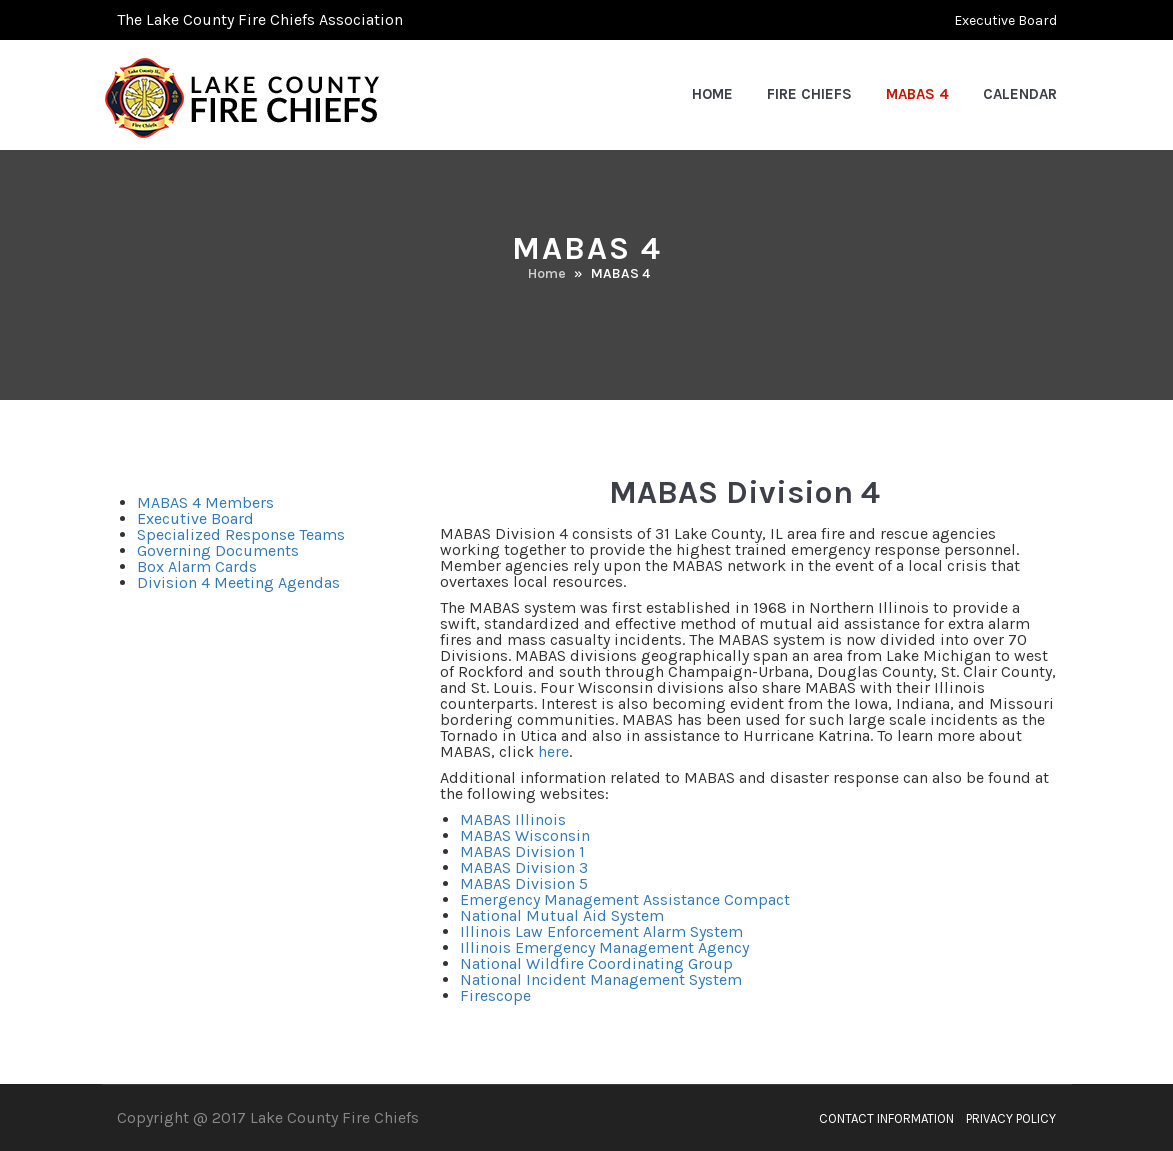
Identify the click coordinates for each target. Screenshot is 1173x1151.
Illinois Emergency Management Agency (604, 947)
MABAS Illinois (513, 819)
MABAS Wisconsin (525, 835)
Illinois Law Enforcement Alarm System (601, 931)
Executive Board (1005, 20)
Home (712, 94)
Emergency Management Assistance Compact (625, 899)
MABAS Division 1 (522, 851)
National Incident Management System (601, 979)
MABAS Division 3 (524, 867)
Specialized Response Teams (241, 534)
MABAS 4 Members (205, 502)
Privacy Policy (1011, 1119)
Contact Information (886, 1119)
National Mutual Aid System (562, 915)
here (553, 751)
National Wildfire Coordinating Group (596, 963)
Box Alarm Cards (197, 566)
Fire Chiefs (809, 94)
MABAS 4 (917, 94)
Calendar (1020, 94)
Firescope (495, 995)
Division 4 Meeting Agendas (238, 582)
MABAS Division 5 (524, 883)
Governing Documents (218, 550)
